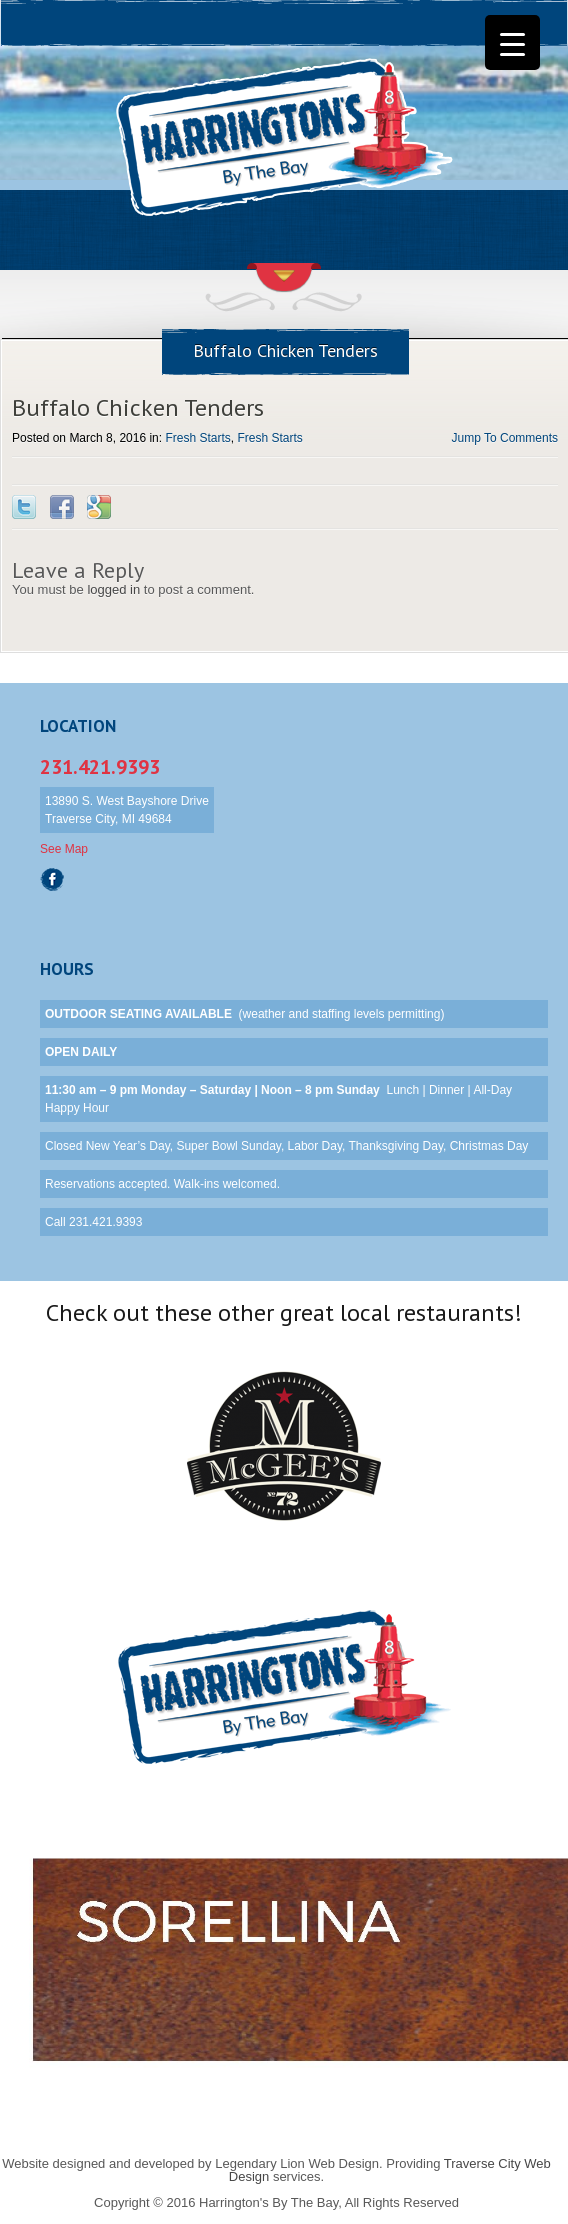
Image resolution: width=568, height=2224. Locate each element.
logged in (113, 589)
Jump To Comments (505, 438)
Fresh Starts (197, 438)
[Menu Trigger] (512, 42)
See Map (64, 849)
